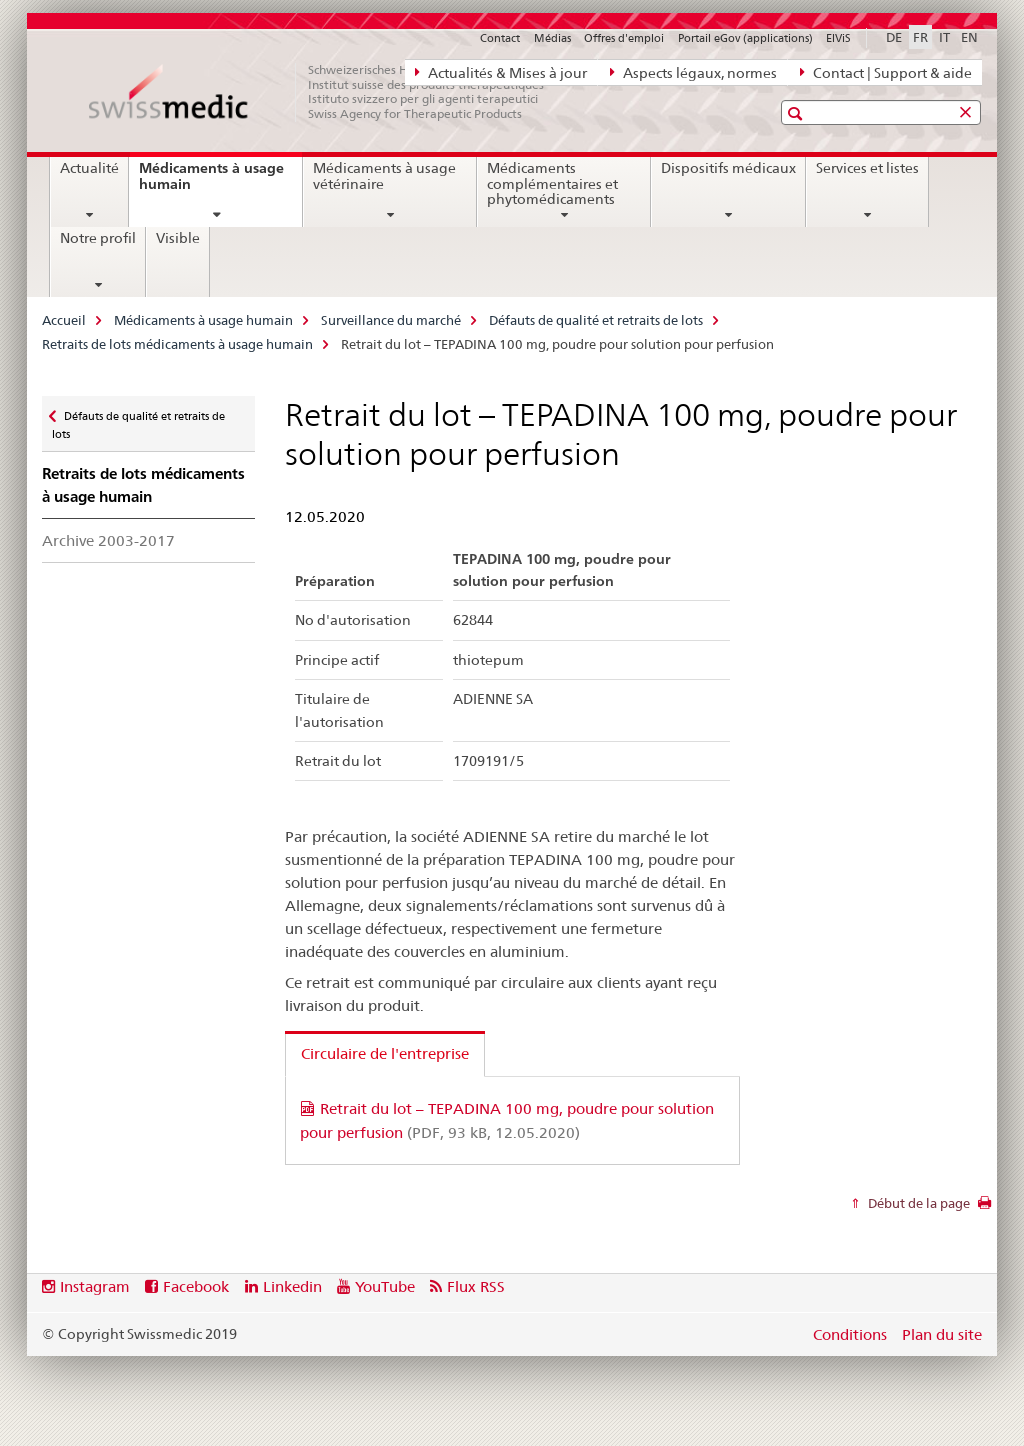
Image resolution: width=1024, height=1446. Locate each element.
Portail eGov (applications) (745, 38)
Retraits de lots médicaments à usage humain (177, 344)
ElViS (838, 38)
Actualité (89, 168)
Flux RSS (476, 1286)
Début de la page (917, 1203)
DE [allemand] (894, 37)
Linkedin (292, 1286)
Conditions (850, 1334)
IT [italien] (944, 37)
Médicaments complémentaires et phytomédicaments (552, 184)
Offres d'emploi (624, 38)
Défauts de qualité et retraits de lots (596, 320)
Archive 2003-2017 (108, 540)
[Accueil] (327, 92)
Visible (178, 238)
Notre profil (98, 238)
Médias (552, 38)
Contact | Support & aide (886, 72)
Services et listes (867, 168)
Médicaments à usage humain (211, 183)
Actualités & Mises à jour (501, 72)
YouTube (385, 1286)
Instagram (95, 1286)
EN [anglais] (969, 37)
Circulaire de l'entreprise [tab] (385, 1053)
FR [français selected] (920, 37)
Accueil (64, 320)
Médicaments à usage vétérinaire (384, 176)
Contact (500, 38)
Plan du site (942, 1334)
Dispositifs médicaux (728, 168)
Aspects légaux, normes (693, 72)
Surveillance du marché (391, 320)
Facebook (196, 1286)
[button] (797, 113)
